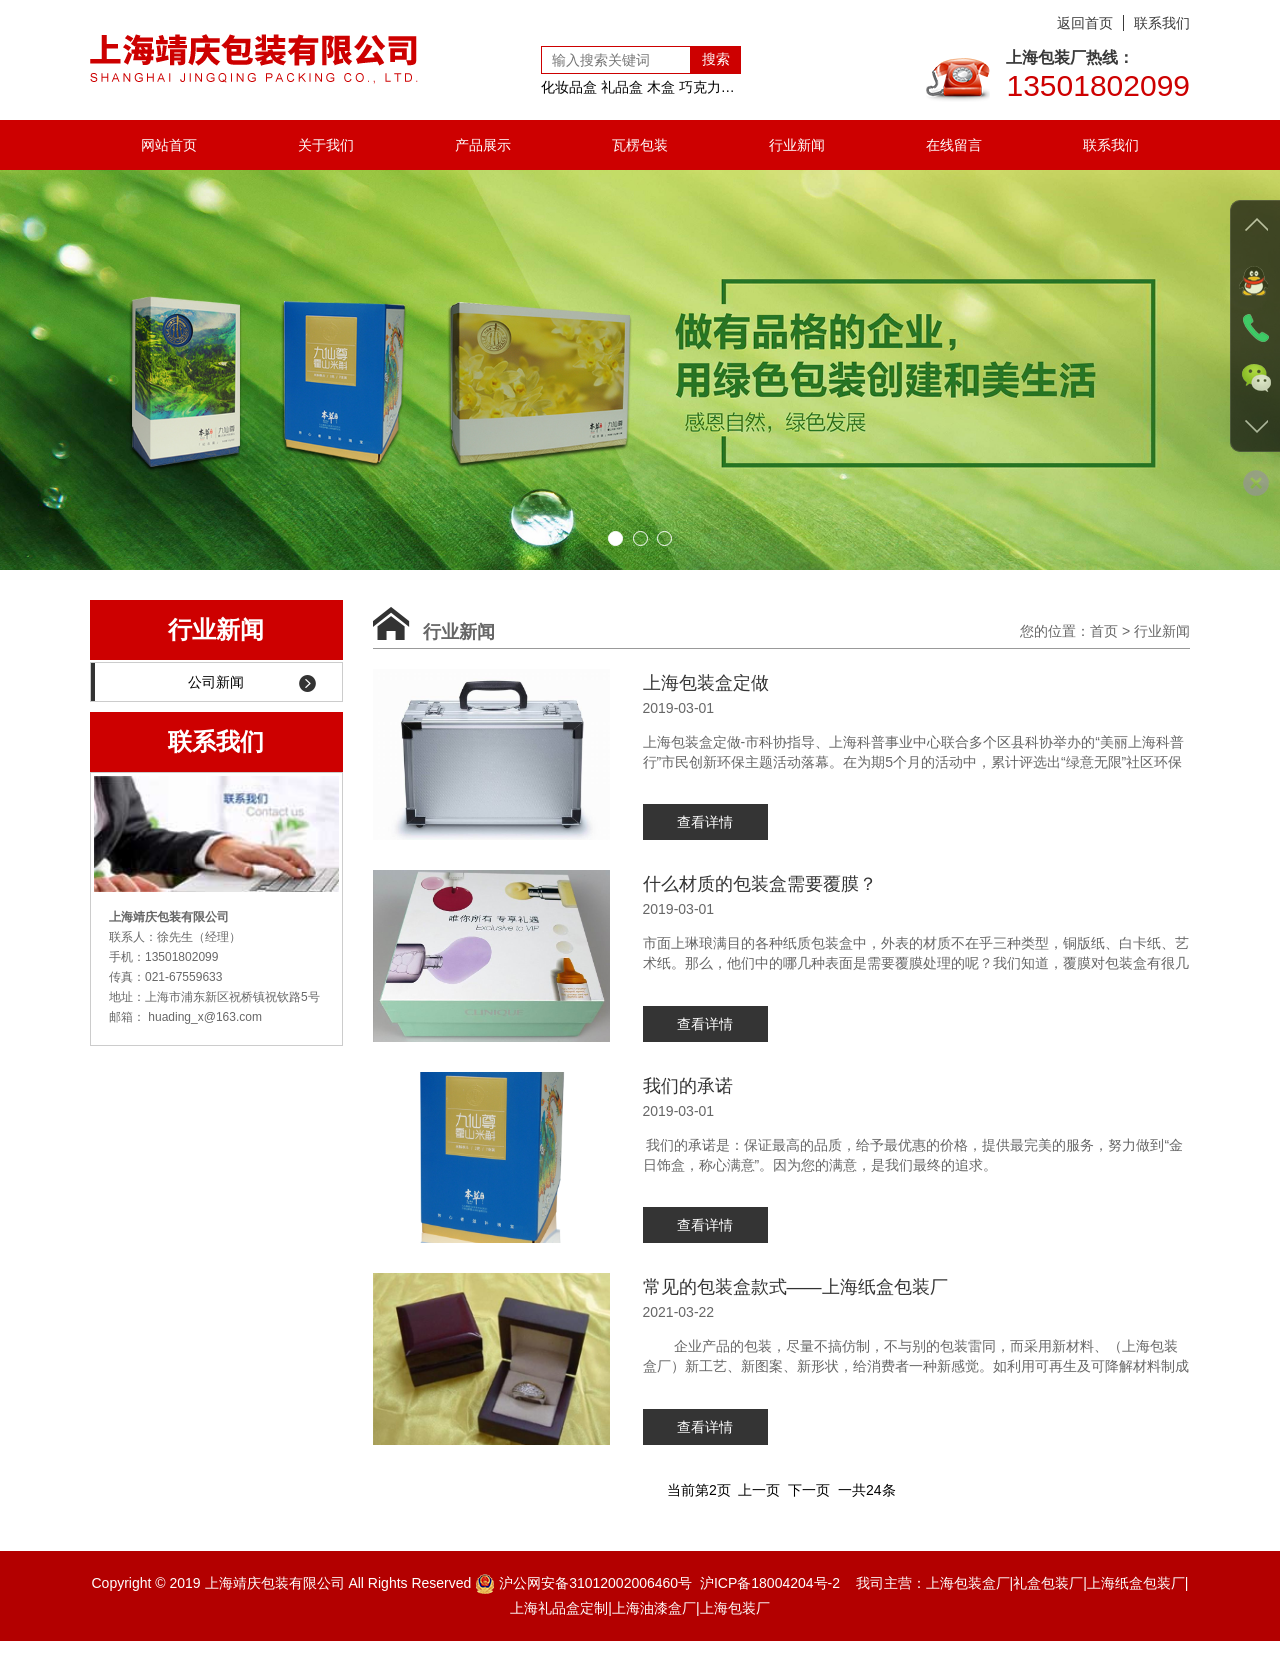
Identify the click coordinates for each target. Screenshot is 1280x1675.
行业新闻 (797, 145)
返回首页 (1085, 23)
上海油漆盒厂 (654, 1642)
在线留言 (954, 145)
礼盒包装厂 (1048, 1617)
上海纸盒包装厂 (1136, 1617)
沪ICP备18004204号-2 (770, 1617)
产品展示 (483, 145)
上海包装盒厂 (968, 1617)
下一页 (809, 1524)
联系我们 (1162, 23)
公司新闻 (252, 682)
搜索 (716, 59)
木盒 (661, 87)
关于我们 (326, 145)
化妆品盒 (569, 87)
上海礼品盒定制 (559, 1642)
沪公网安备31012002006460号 (595, 1617)
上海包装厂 (735, 1642)
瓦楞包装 (640, 145)
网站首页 (169, 145)
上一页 (759, 1524)
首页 (1104, 631)
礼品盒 (622, 87)
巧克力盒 (707, 87)
